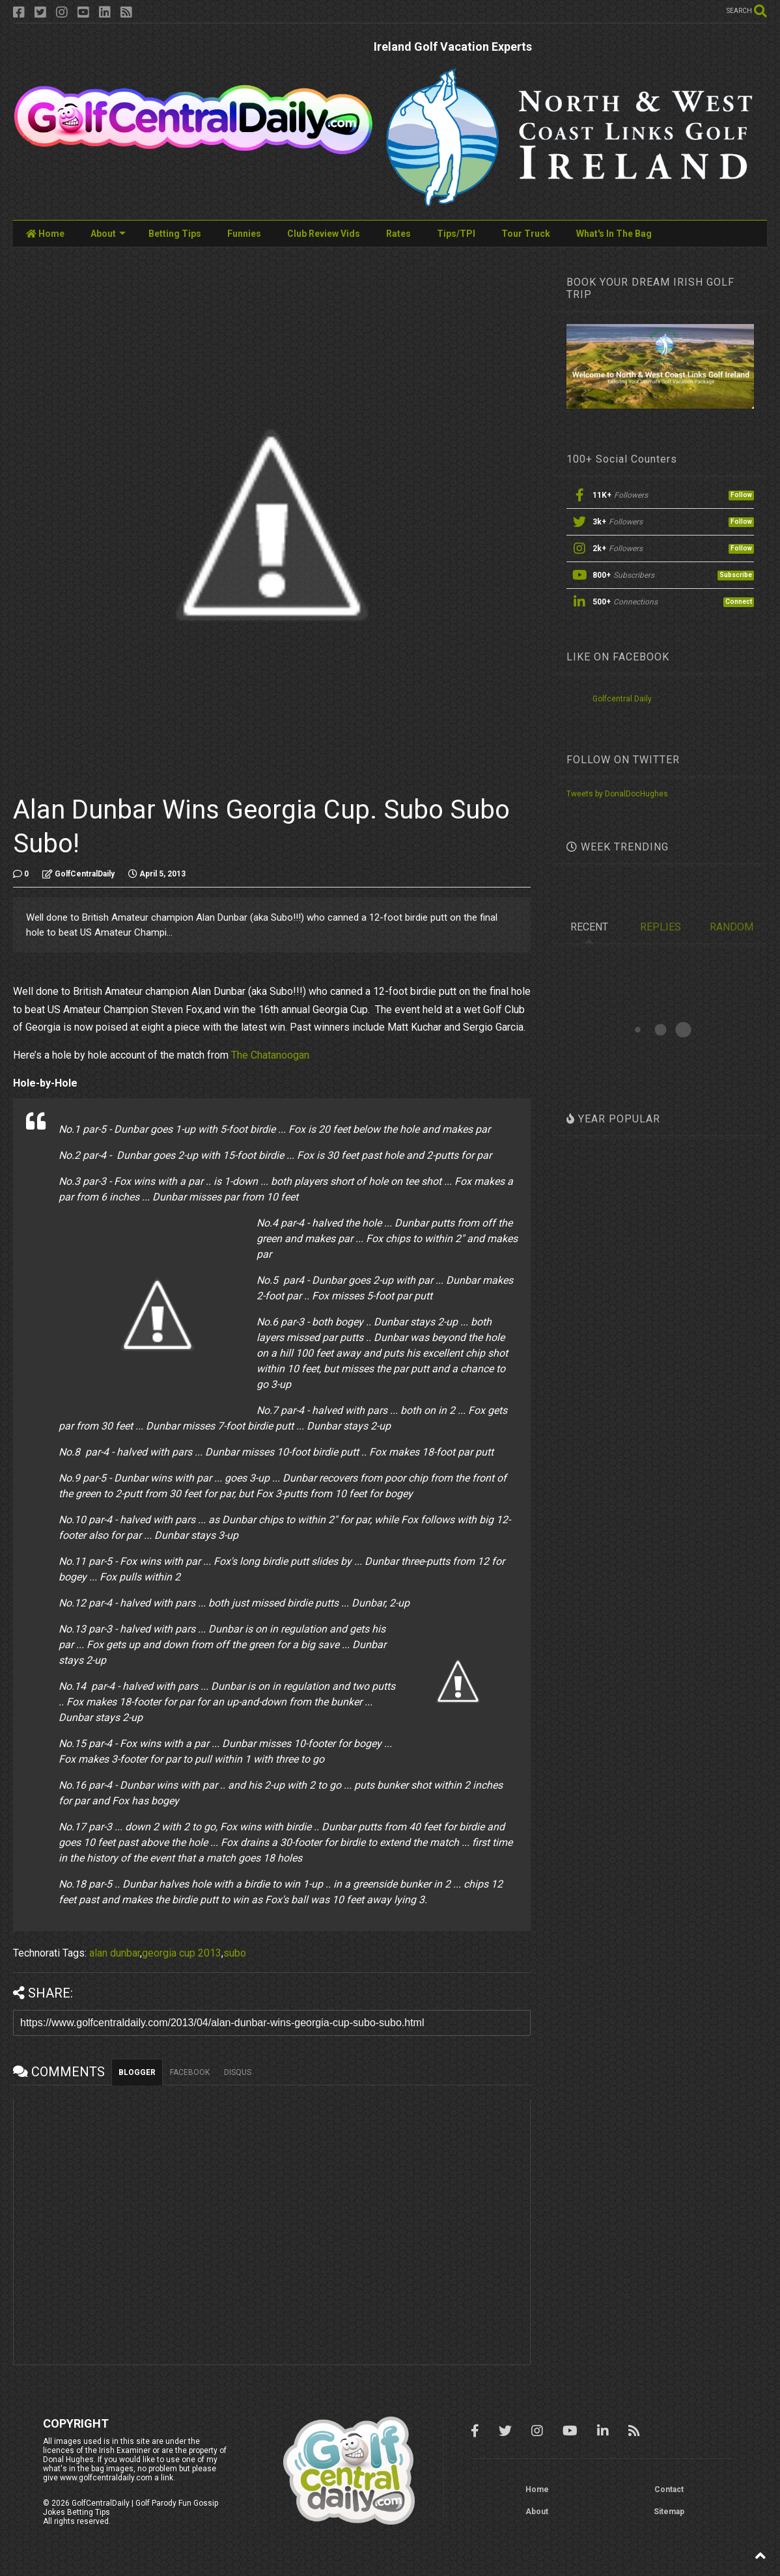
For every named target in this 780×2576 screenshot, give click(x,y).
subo (234, 1953)
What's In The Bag (614, 233)
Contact (669, 2489)
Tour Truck (525, 233)
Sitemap (669, 2511)
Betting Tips (174, 233)
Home (45, 233)
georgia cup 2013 (181, 1953)
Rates (398, 233)
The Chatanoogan (270, 1055)
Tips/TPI (456, 233)
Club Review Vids (323, 233)
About (108, 233)
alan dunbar (114, 1953)
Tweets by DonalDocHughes (617, 793)
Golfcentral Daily (622, 698)
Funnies (244, 233)
